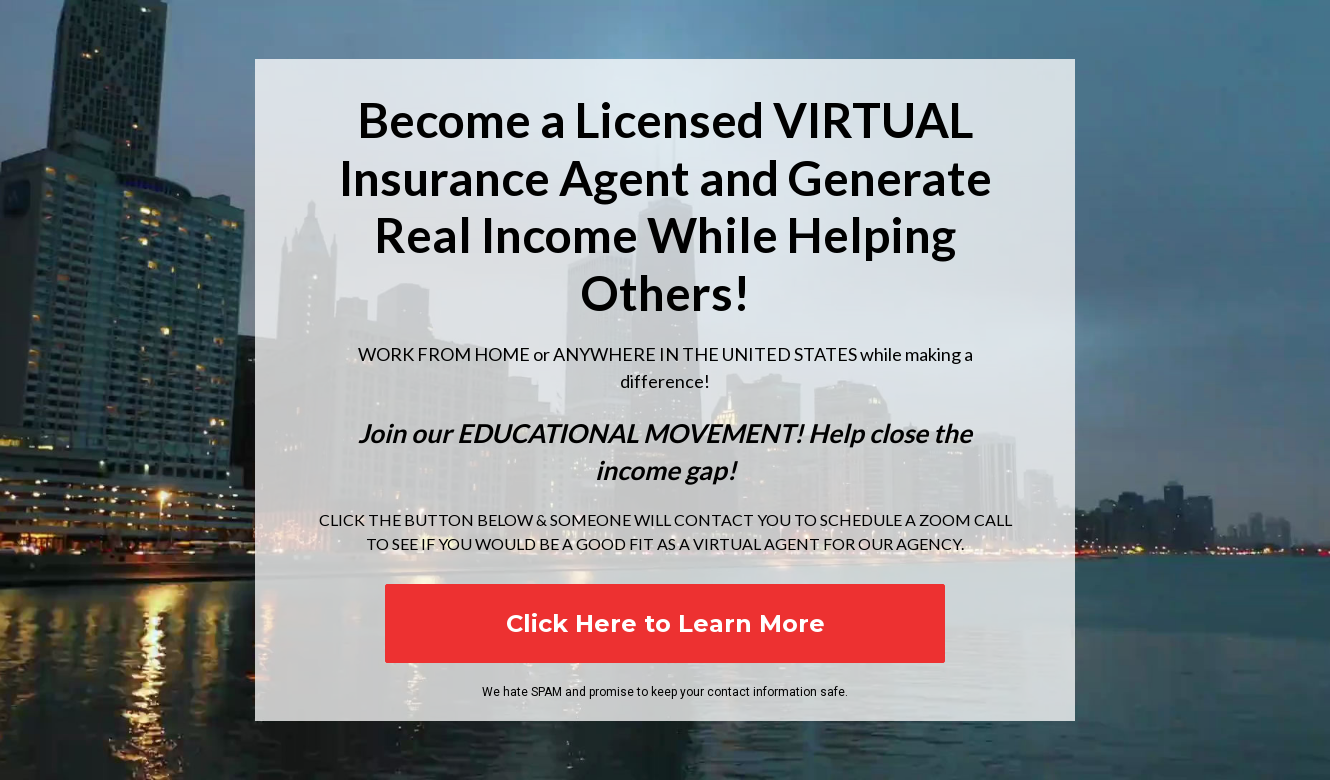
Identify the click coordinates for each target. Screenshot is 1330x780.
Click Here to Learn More (665, 623)
